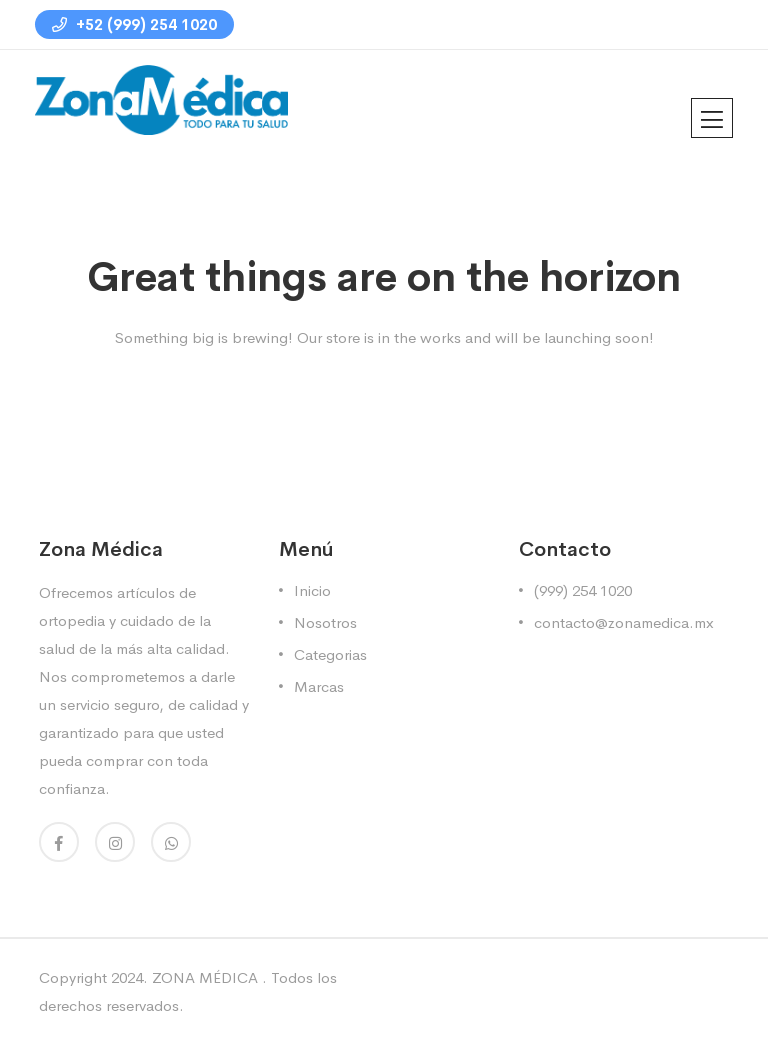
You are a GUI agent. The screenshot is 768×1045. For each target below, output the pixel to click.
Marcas (319, 686)
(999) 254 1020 (583, 590)
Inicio (312, 590)
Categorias (330, 654)
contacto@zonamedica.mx (624, 622)
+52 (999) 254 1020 (134, 24)
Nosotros (325, 622)
